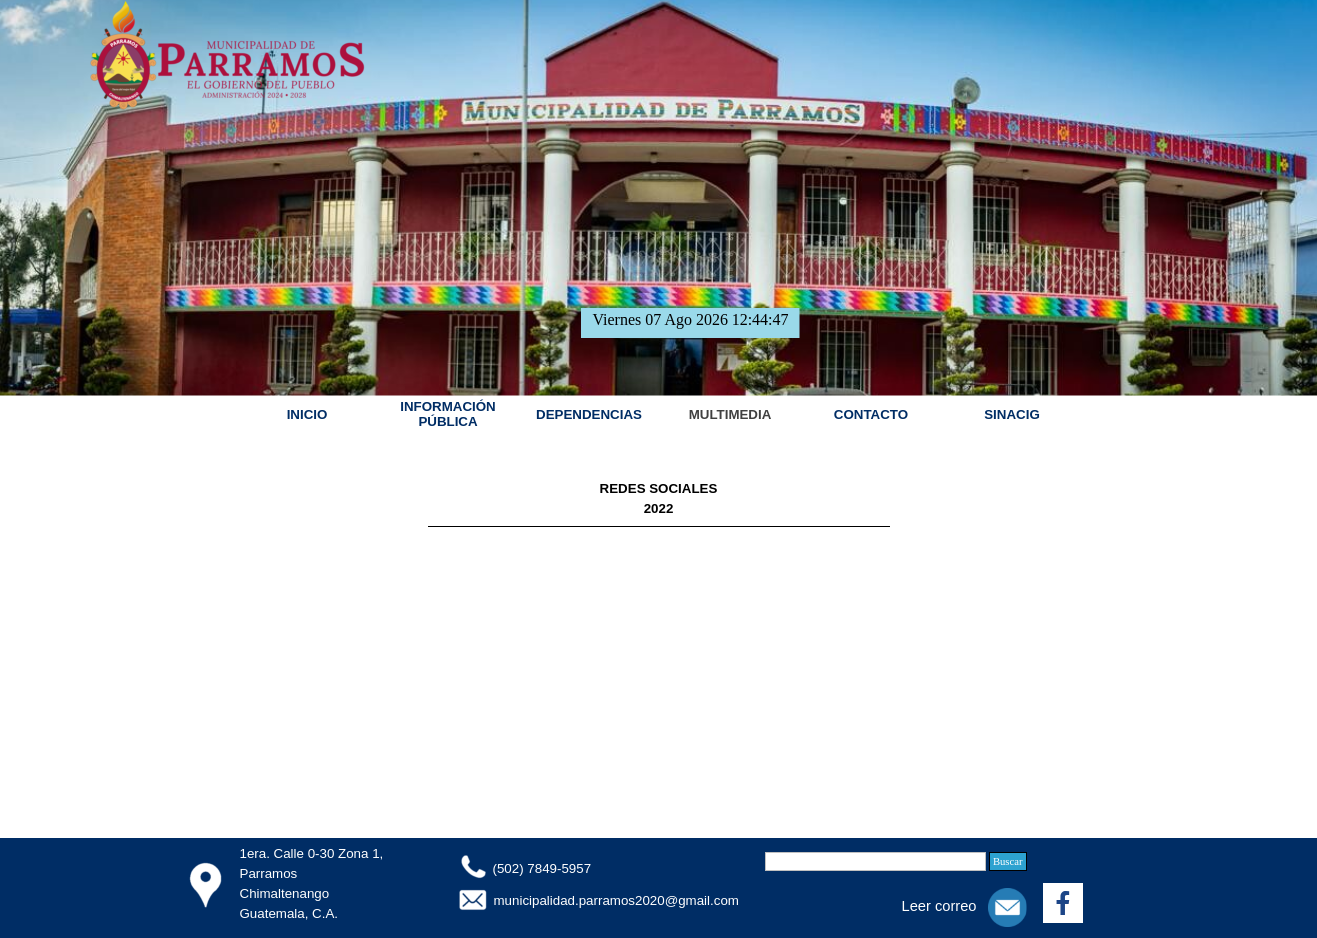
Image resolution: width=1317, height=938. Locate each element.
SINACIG (1012, 414)
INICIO (307, 414)
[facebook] (1063, 903)
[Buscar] (875, 861)
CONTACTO (871, 414)
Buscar (1008, 861)
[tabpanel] (659, 506)
